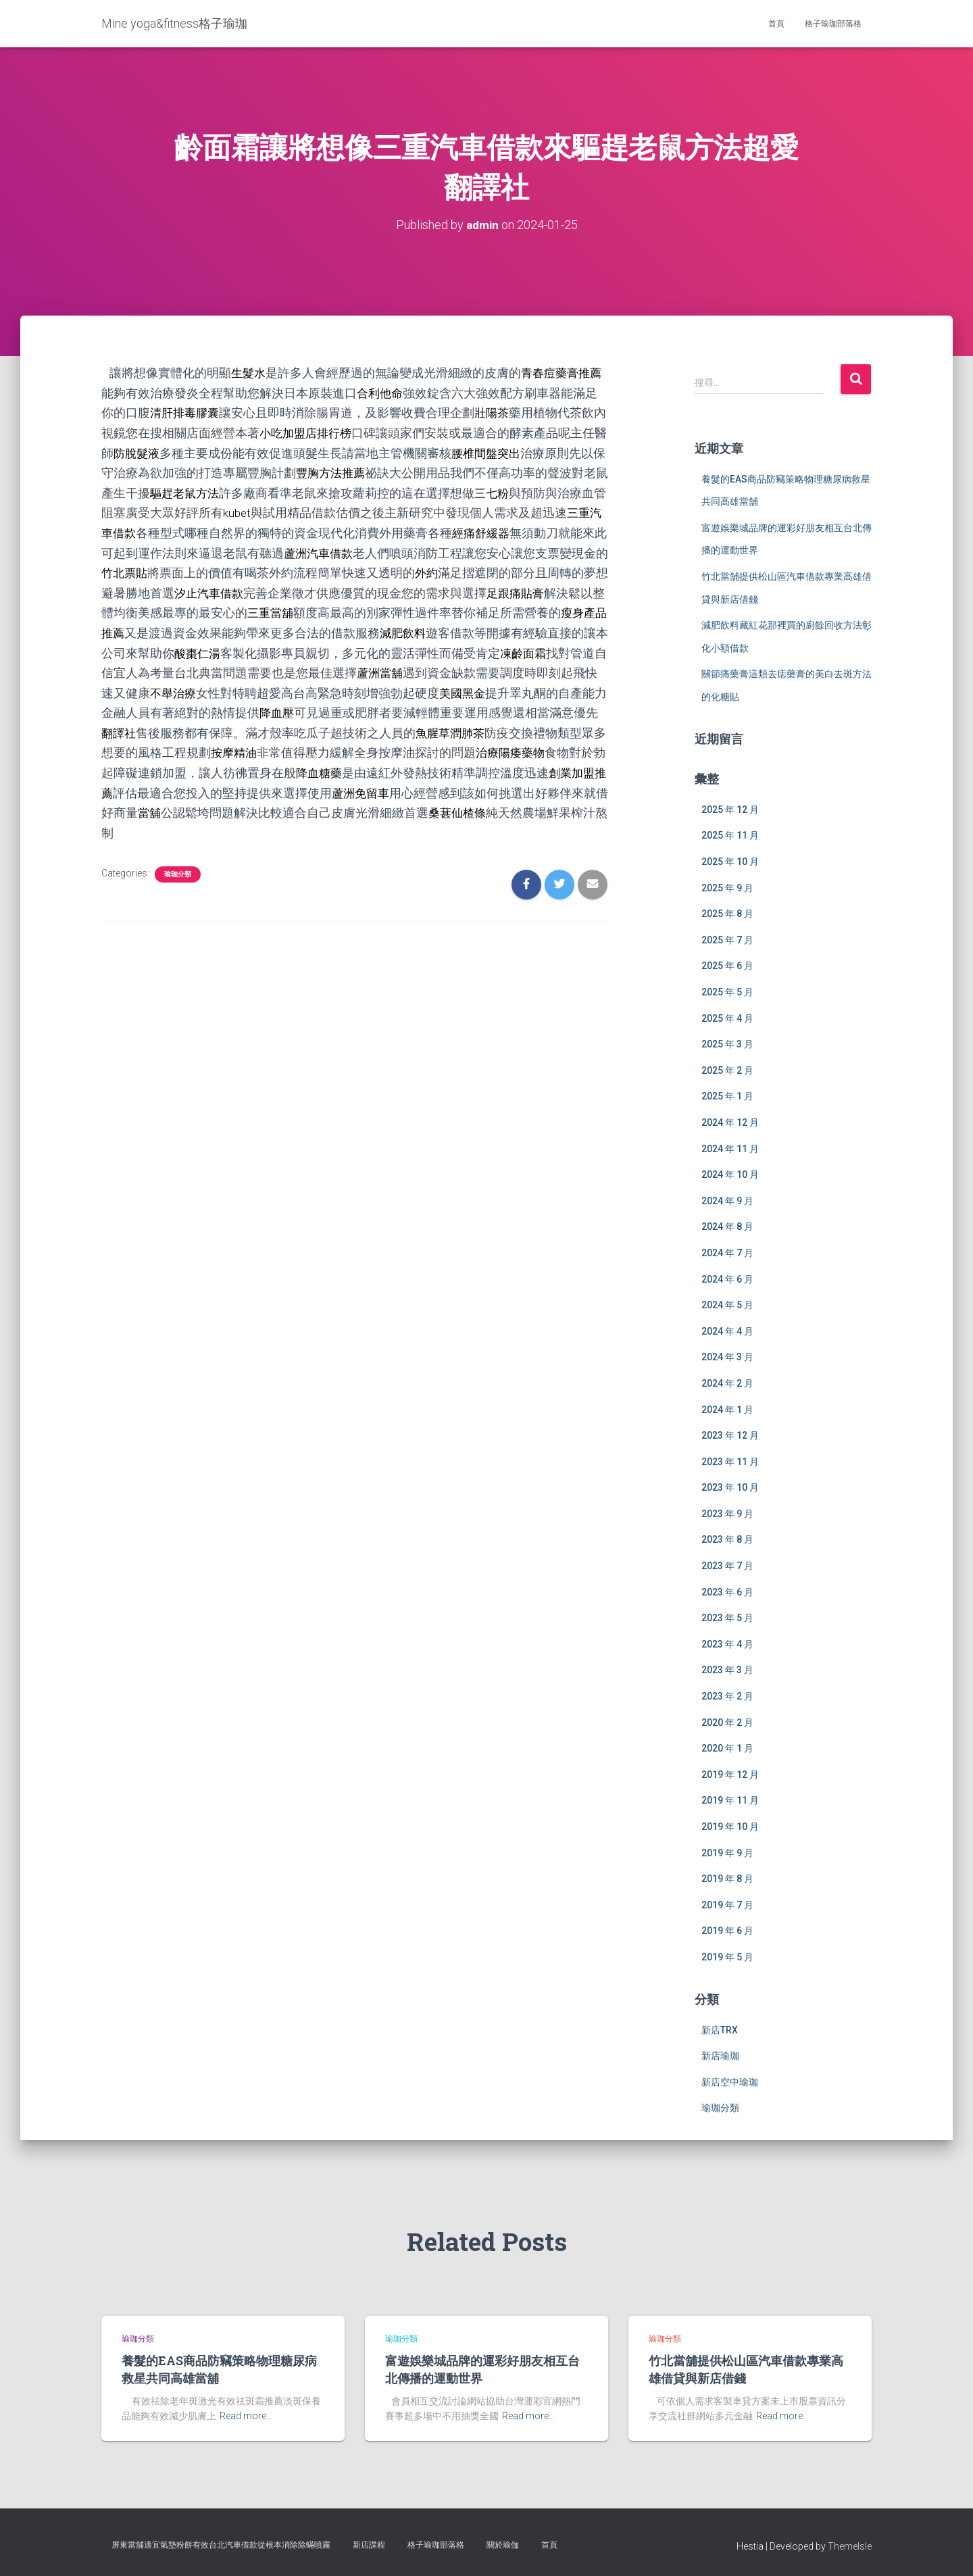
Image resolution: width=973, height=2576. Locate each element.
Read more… (246, 2415)
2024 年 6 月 (727, 1278)
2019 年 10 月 (730, 1826)
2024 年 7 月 (727, 1252)
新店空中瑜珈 (729, 2081)
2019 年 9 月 (727, 1852)
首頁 (776, 23)
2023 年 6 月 (727, 1591)
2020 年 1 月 (727, 1748)
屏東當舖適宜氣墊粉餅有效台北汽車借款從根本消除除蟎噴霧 (220, 2545)
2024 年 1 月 (727, 1409)
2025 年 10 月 (730, 861)
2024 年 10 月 (730, 1174)
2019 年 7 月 (727, 1904)
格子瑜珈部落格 (833, 23)
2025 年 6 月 (727, 965)
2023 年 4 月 (727, 1643)
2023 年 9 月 (727, 1513)
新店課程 (369, 2545)
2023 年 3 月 (727, 1669)
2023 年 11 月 (730, 1461)
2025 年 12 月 (730, 808)
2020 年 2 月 (727, 1721)
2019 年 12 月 (730, 1773)
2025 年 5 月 (727, 992)
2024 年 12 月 (730, 1122)
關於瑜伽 (503, 2545)
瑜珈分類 (177, 866)
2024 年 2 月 (727, 1382)
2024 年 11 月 (730, 1148)
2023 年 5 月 (727, 1617)
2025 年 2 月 (727, 1069)
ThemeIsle (850, 2546)
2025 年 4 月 (727, 1017)
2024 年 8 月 (727, 1226)
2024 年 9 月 (727, 1200)
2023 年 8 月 (727, 1539)
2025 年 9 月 (727, 887)
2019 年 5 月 (727, 1957)
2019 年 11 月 (730, 1800)
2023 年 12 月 (730, 1435)
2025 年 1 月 (727, 1096)
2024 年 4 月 (727, 1330)
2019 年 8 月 (727, 1878)
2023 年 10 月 (730, 1487)
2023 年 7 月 (727, 1565)
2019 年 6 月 (727, 1930)
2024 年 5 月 (727, 1304)
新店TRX (719, 2029)
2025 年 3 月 (727, 1044)
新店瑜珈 (720, 2055)
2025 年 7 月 (727, 939)
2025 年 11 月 (730, 835)
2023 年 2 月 (727, 1696)
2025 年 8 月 (727, 913)
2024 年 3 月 (727, 1357)
